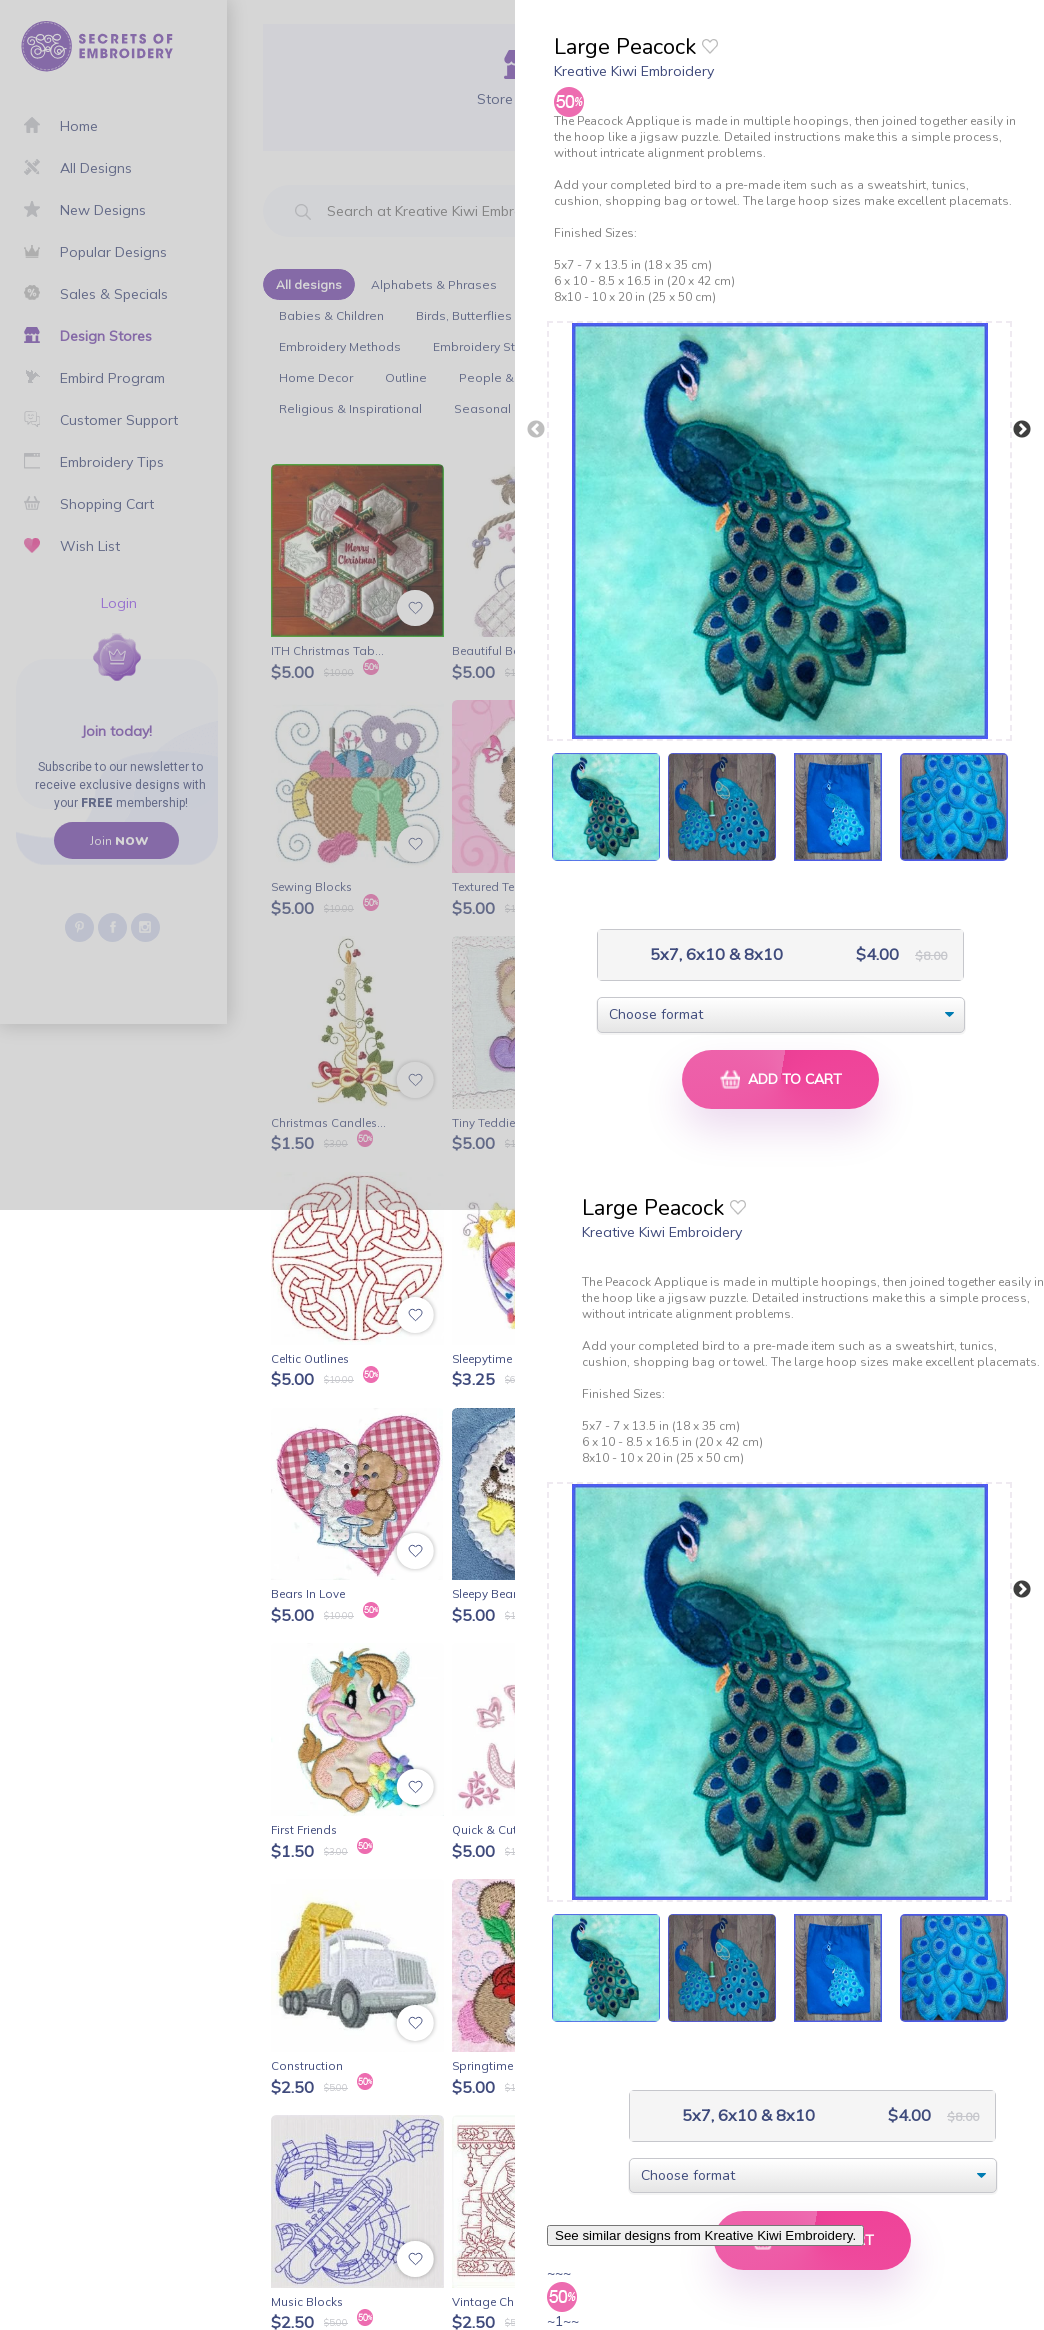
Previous (536, 430)
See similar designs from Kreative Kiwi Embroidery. (705, 2235)
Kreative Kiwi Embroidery (634, 71)
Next (1022, 430)
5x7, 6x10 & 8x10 (714, 954)
